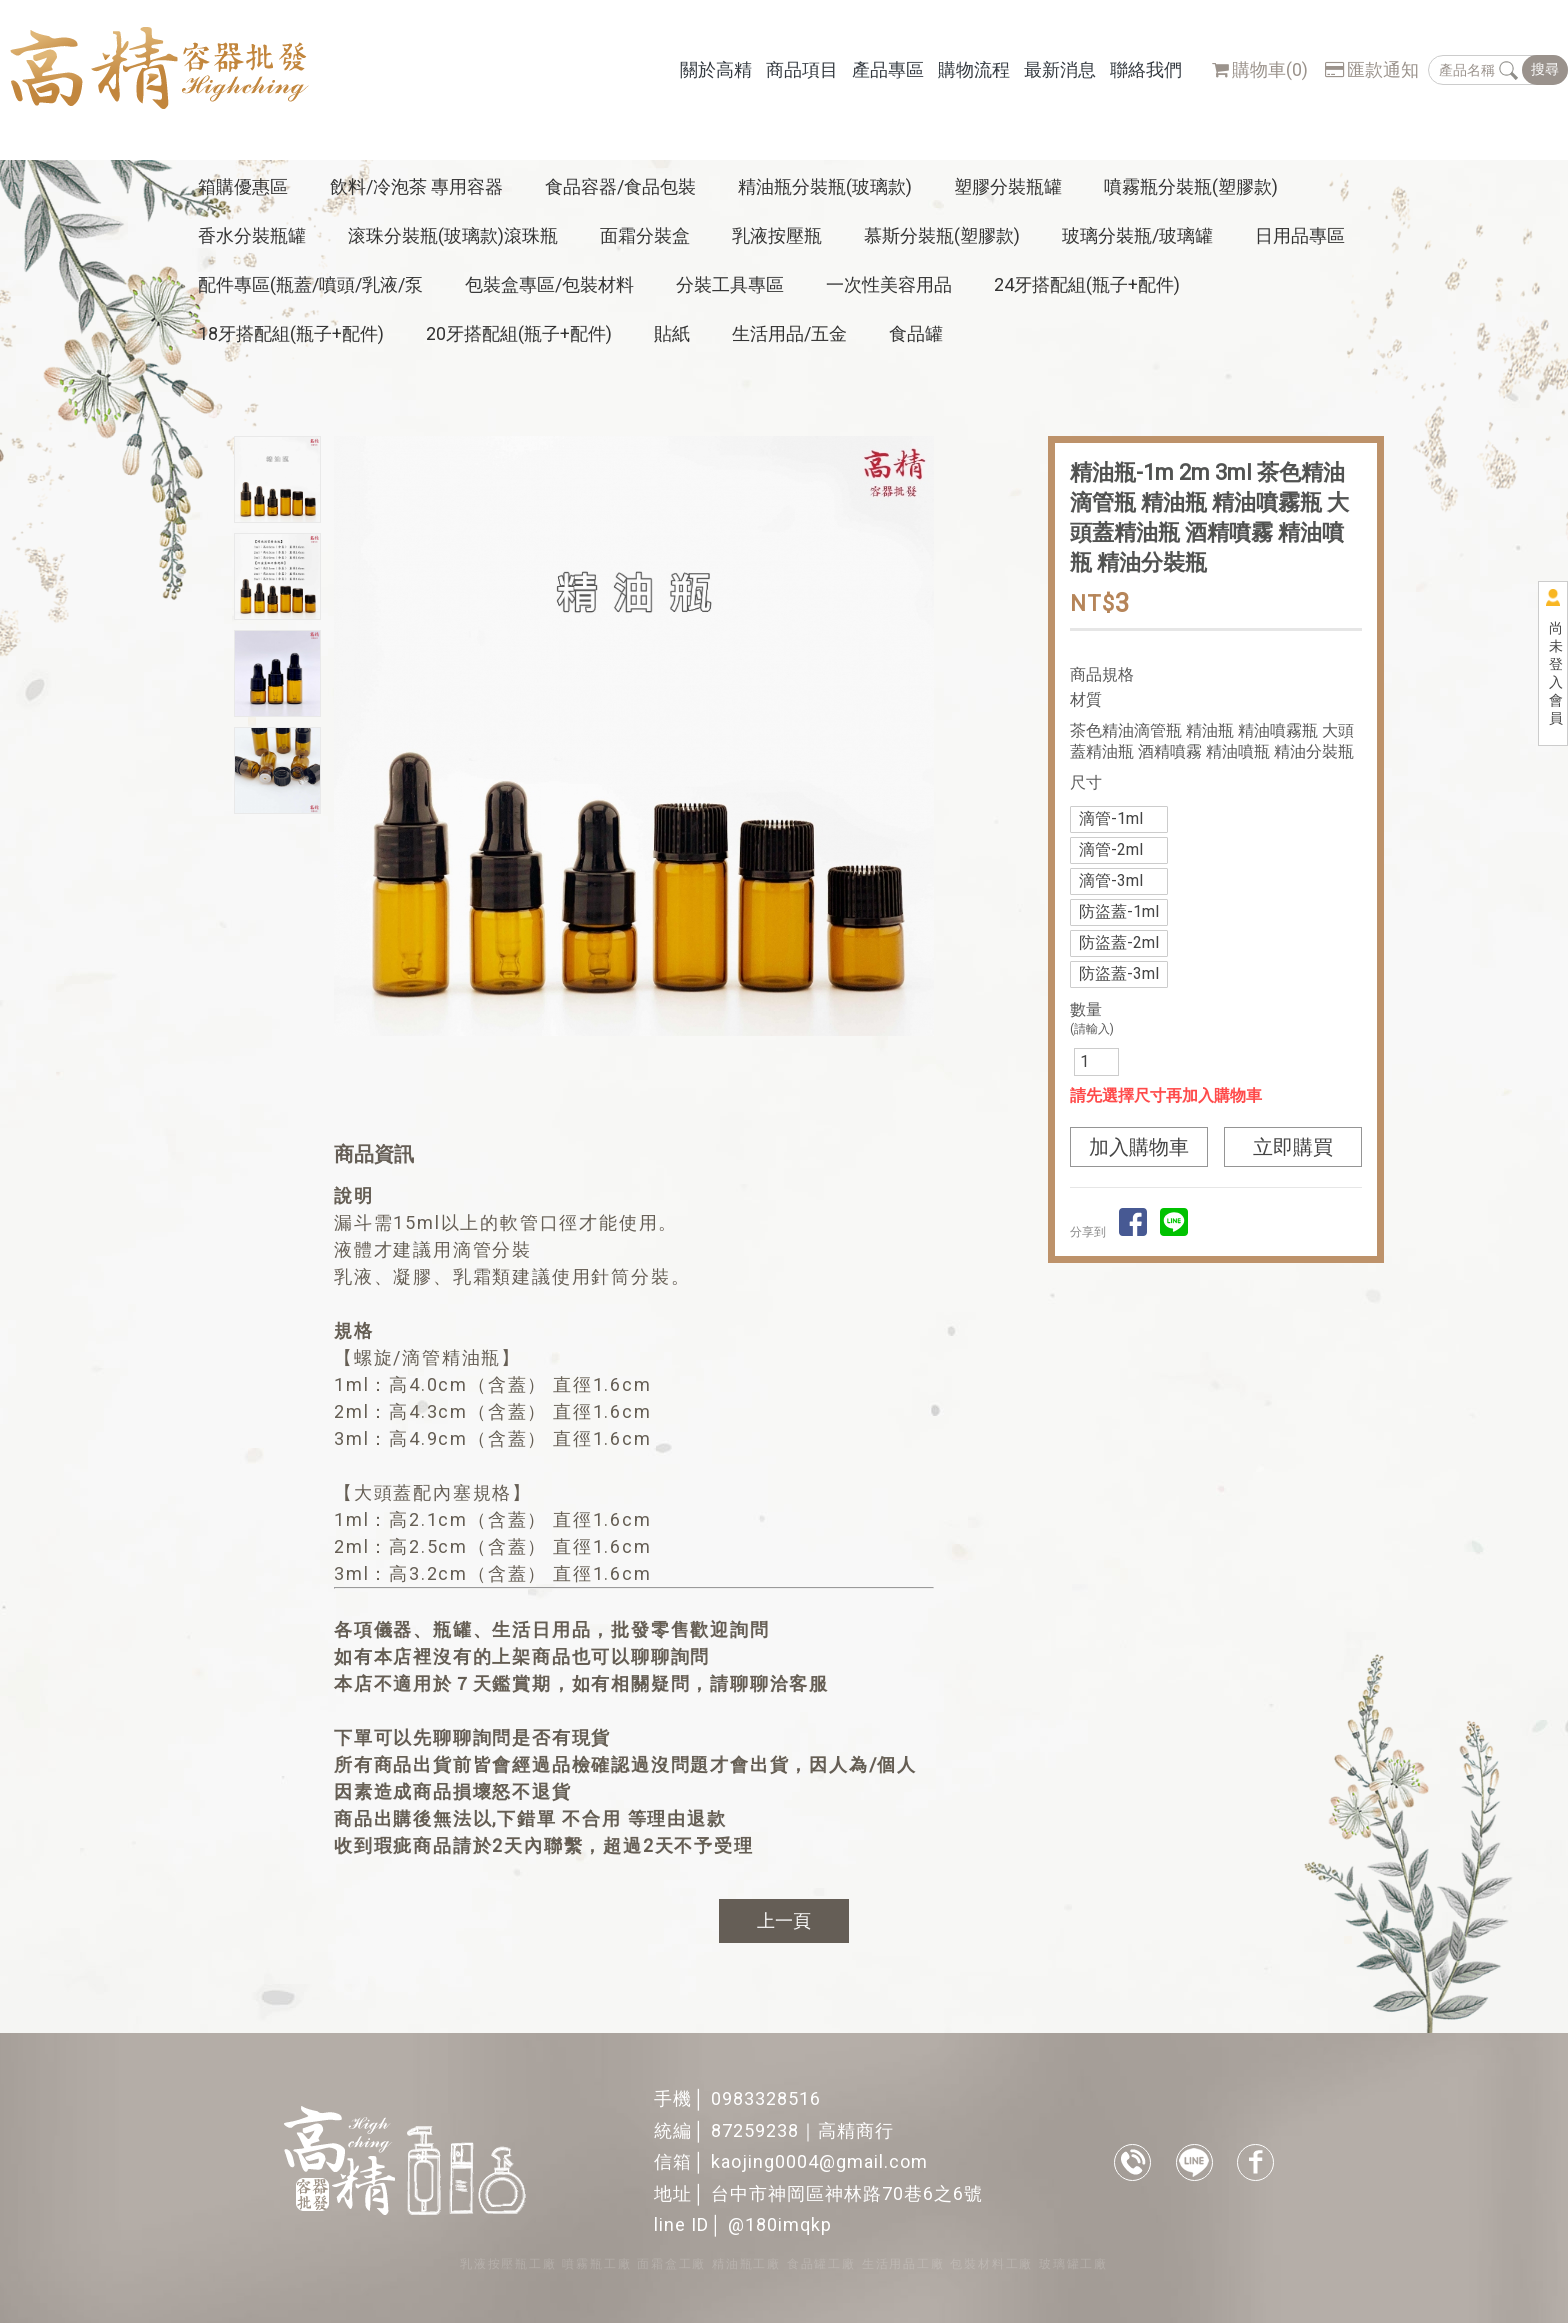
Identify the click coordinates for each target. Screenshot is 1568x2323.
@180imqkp (780, 2224)
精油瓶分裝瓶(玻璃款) (825, 186)
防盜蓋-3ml (1119, 973)
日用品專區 (1300, 235)
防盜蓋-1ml (1119, 911)
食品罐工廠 (821, 2264)
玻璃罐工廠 (1073, 2264)
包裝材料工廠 (991, 2264)
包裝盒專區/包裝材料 (549, 284)
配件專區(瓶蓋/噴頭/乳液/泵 (310, 284)
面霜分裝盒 (645, 235)
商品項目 (802, 69)
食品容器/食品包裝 (620, 186)
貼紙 (672, 333)
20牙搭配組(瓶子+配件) (519, 333)
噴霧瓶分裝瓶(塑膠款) (1191, 186)
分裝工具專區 (730, 284)
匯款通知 (1372, 69)
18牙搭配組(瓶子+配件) (291, 333)
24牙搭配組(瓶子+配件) (1087, 284)
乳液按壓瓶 (777, 235)
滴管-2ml (1111, 849)
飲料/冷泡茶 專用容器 (416, 186)
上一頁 (784, 1920)
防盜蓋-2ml (1119, 942)
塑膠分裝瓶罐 (1008, 186)
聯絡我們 (1146, 69)
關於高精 (716, 69)
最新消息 (1060, 69)
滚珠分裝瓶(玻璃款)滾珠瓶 (453, 235)
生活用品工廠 (903, 2264)
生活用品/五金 (789, 333)
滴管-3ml (1111, 880)
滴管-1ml (1111, 818)
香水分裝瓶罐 (252, 235)
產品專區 (888, 69)
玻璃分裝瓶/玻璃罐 (1137, 235)
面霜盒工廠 (671, 2264)
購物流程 (974, 69)
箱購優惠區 (243, 186)
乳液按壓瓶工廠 (508, 2264)
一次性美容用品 (889, 284)
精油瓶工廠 (746, 2264)
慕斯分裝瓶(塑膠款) (942, 235)
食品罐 (916, 333)
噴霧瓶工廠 (596, 2264)
